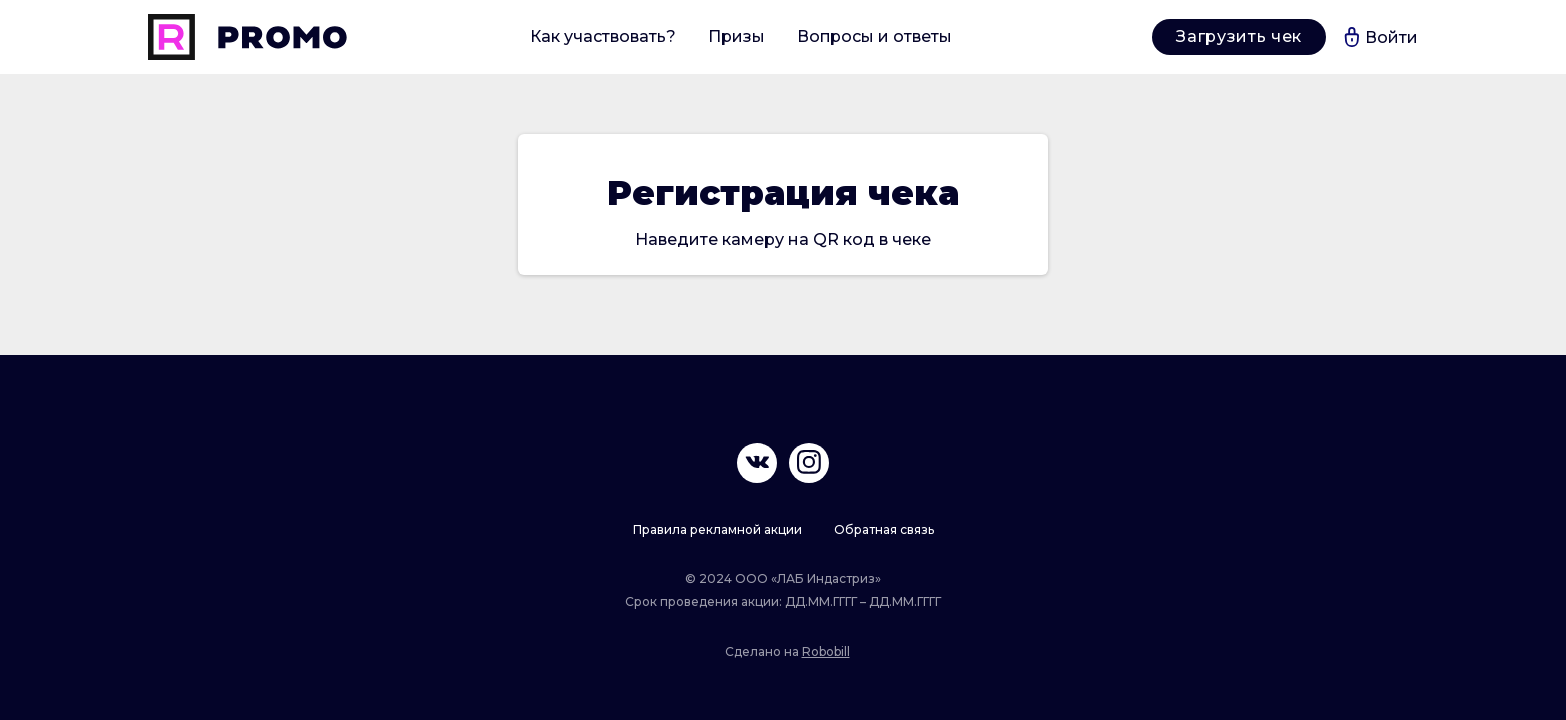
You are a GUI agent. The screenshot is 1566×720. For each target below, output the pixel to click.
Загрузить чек (1238, 36)
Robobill (826, 651)
